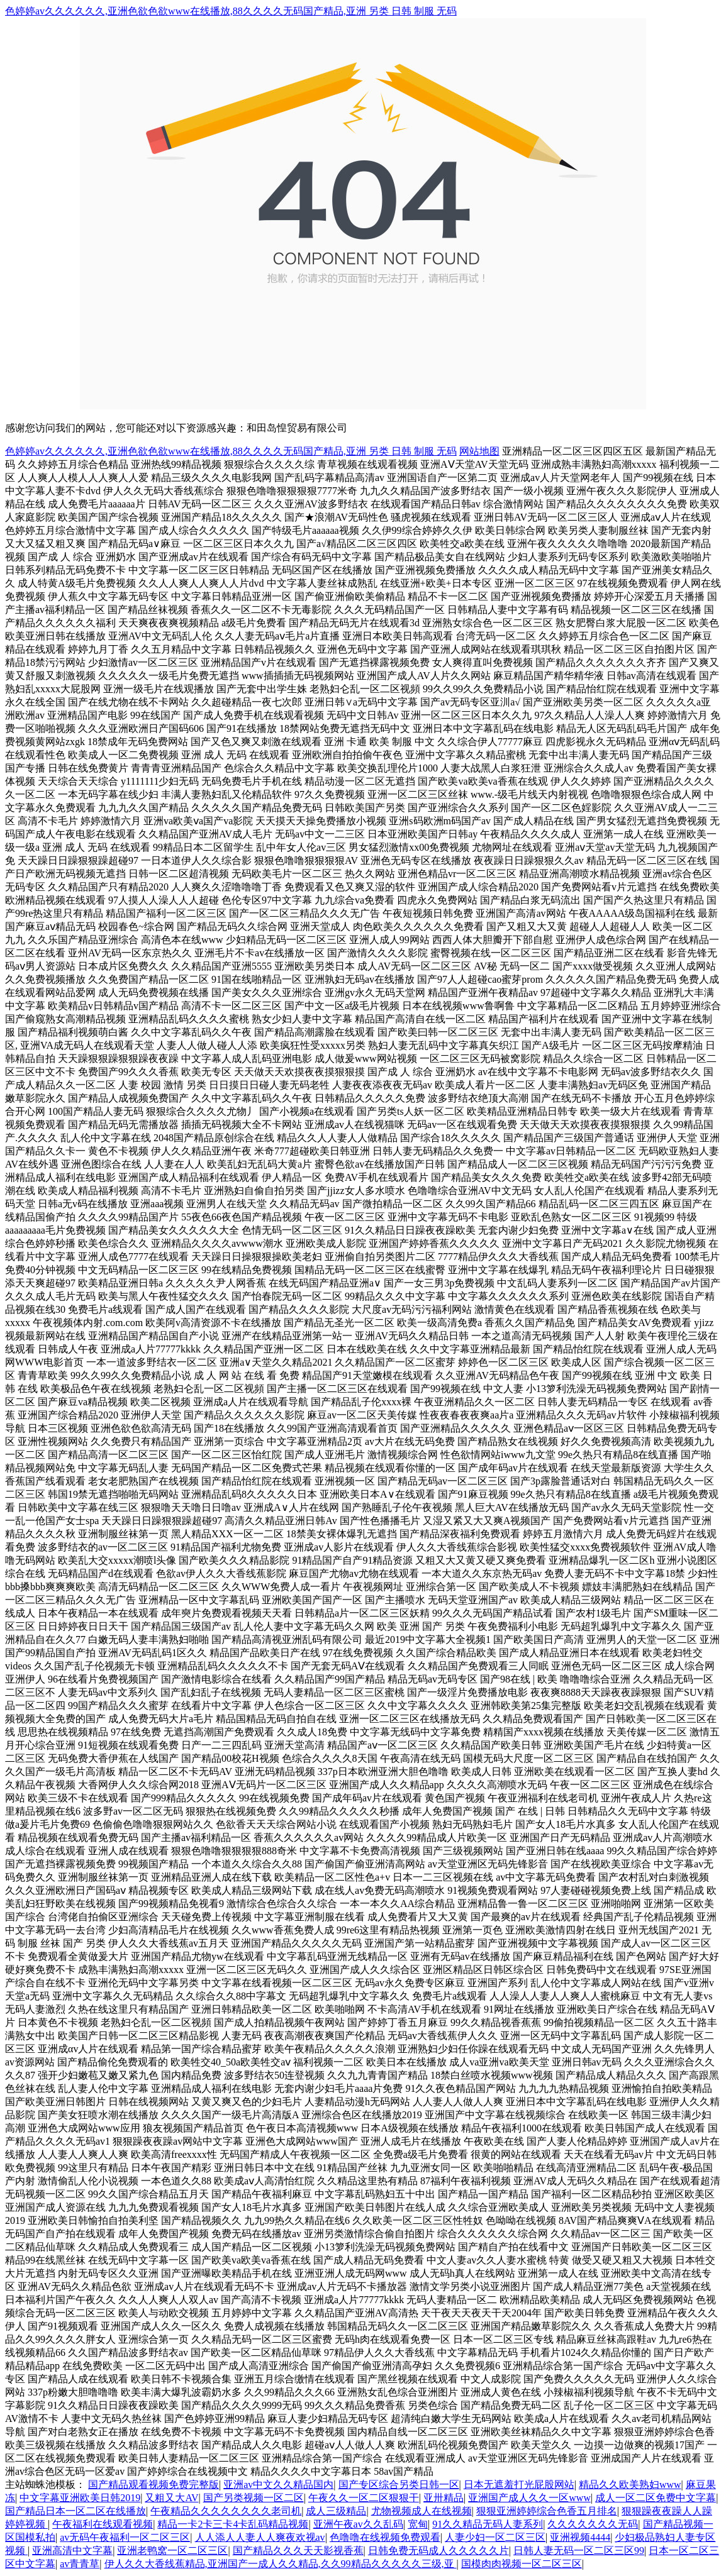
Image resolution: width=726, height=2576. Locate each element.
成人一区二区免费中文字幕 (655, 2497)
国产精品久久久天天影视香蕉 (298, 2550)
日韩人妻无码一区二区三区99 (578, 2550)
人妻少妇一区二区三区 (495, 2537)
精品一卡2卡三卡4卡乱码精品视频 (232, 2524)
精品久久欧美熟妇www (630, 2484)
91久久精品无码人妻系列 (487, 2524)
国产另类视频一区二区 (253, 2497)
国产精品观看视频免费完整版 (153, 2484)
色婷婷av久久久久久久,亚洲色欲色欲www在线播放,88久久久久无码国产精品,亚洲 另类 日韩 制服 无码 (231, 11)
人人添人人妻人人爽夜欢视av (260, 2537)
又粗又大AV (171, 2497)
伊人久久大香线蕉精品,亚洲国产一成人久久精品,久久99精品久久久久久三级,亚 (280, 2563)
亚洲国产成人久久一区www (529, 2497)
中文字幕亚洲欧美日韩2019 (80, 2497)
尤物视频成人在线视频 (421, 2511)
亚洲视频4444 (580, 2537)
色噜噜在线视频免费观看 (385, 2537)
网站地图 (479, 451)
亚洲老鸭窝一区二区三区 (172, 2550)
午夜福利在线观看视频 (102, 2524)
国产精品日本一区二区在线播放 (75, 2511)
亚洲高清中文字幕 (72, 2550)
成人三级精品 (336, 2511)
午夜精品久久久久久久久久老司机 (225, 2511)
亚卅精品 (443, 2497)
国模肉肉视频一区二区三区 (521, 2563)
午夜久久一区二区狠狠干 (363, 2497)
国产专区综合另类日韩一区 (398, 2484)
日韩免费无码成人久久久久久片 (438, 2550)
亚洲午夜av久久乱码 (358, 2524)
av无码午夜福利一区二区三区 (125, 2537)
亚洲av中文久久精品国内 (278, 2484)
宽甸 (418, 2524)
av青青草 (79, 2563)
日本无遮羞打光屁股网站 (519, 2484)
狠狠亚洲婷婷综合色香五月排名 (546, 2511)
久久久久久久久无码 (592, 2524)
